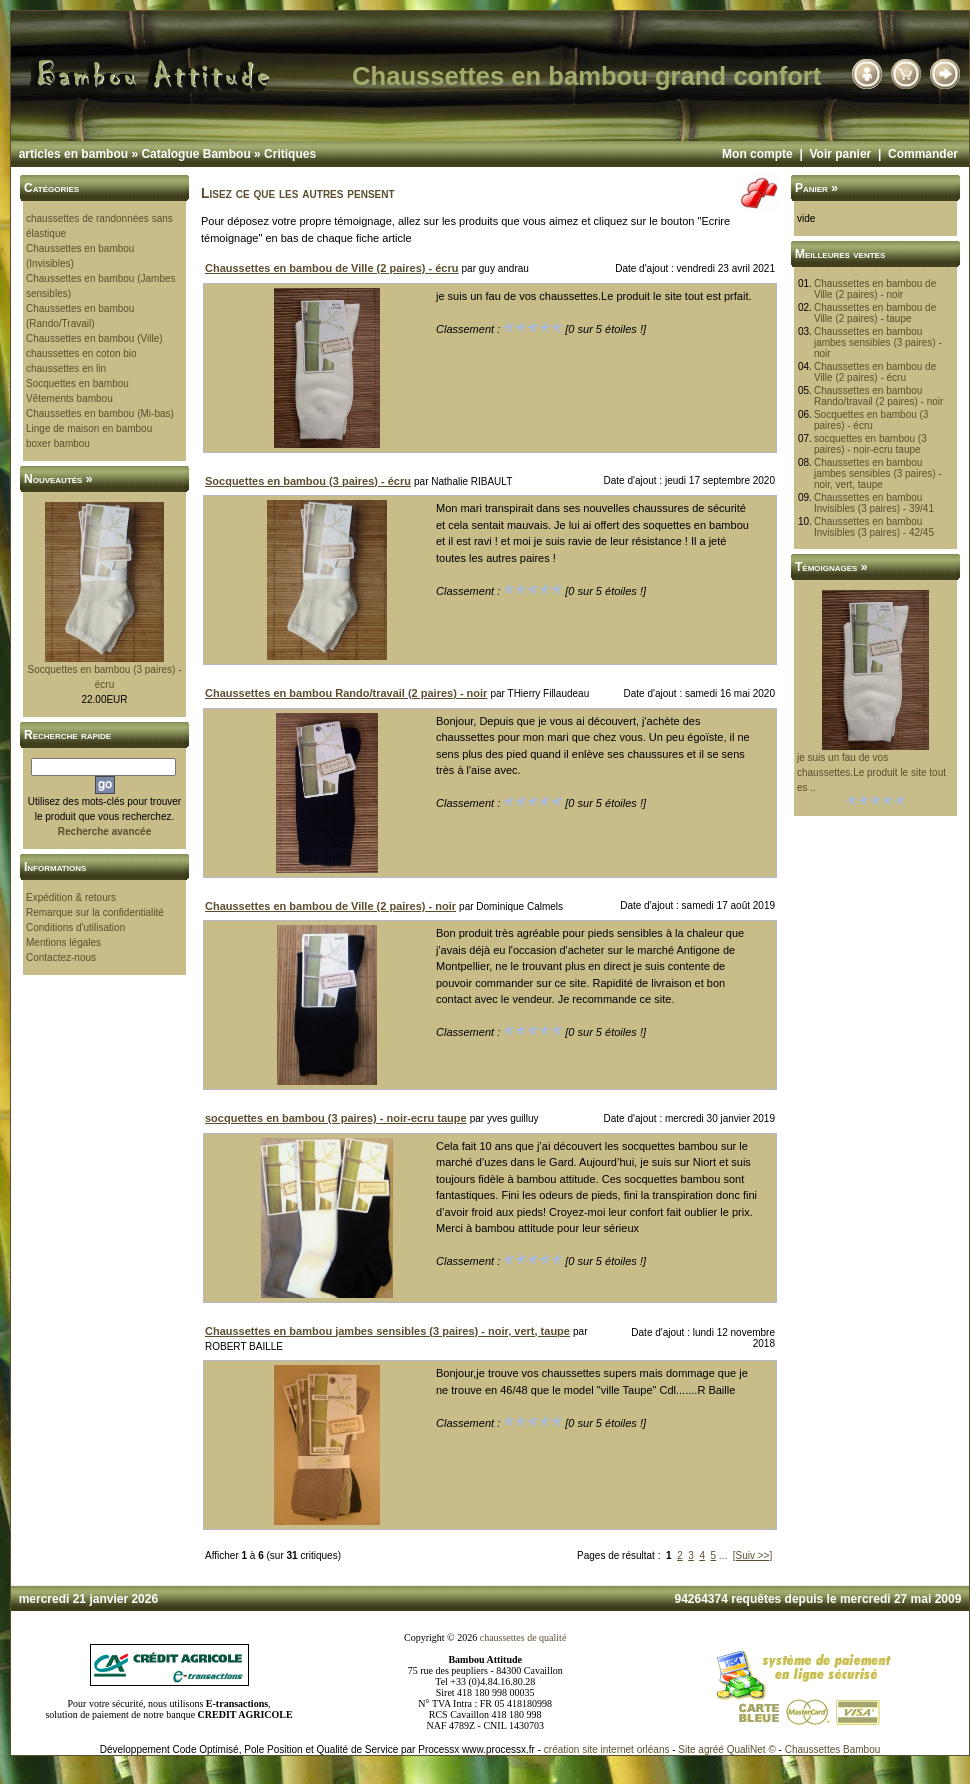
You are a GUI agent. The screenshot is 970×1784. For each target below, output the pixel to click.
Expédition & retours (71, 897)
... (723, 1555)
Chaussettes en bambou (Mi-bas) (100, 413)
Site (686, 1749)
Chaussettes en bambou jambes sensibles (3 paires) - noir (878, 342)
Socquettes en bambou (77, 383)
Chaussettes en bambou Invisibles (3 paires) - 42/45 (874, 527)
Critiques (290, 154)
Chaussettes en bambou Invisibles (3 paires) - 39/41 (874, 503)
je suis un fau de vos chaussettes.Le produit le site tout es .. (871, 772)
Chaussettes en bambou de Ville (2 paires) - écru (875, 372)
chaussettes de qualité (523, 1637)
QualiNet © (751, 1749)
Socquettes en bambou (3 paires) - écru (871, 420)
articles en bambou (73, 154)
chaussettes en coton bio (81, 353)
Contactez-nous (61, 957)
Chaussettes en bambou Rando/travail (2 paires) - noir (879, 396)
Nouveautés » (58, 479)
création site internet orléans (607, 1749)
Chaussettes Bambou (833, 1749)
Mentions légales (63, 942)
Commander (923, 154)
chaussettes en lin (66, 368)
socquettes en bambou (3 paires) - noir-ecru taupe (870, 444)
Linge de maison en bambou (89, 428)
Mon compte (757, 154)
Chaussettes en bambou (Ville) (94, 338)
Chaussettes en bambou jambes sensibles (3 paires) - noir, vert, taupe (878, 473)
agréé (711, 1749)
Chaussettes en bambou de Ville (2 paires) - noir (875, 289)
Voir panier (840, 154)
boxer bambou (58, 443)
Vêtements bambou (69, 398)
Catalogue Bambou (195, 154)
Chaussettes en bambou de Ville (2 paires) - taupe (875, 313)
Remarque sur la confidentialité (95, 912)
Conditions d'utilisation (75, 927)
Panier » (816, 188)
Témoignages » (831, 567)
